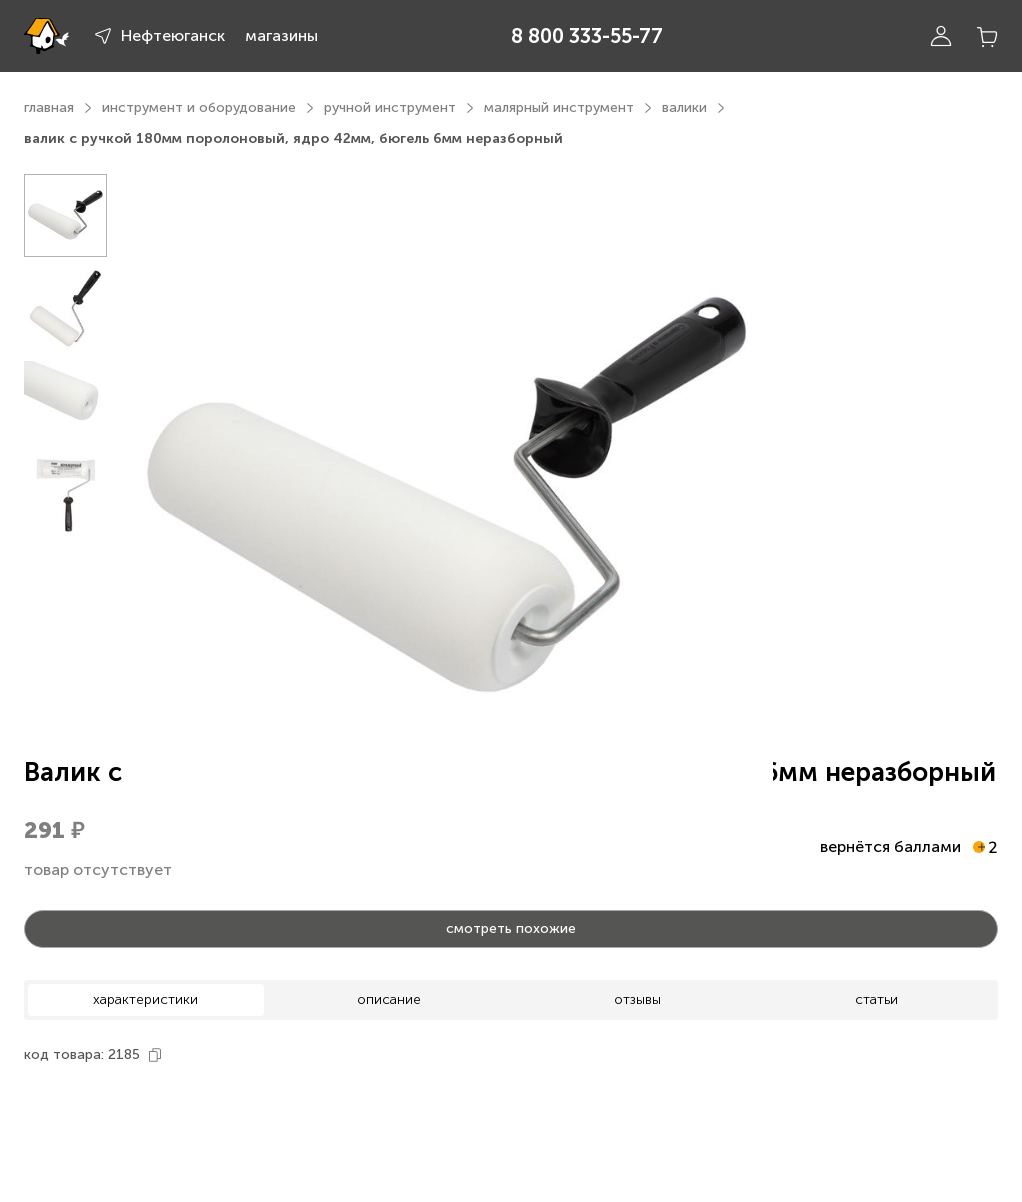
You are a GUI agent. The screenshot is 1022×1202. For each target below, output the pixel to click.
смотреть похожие (511, 928)
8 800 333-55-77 (587, 36)
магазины (281, 35)
